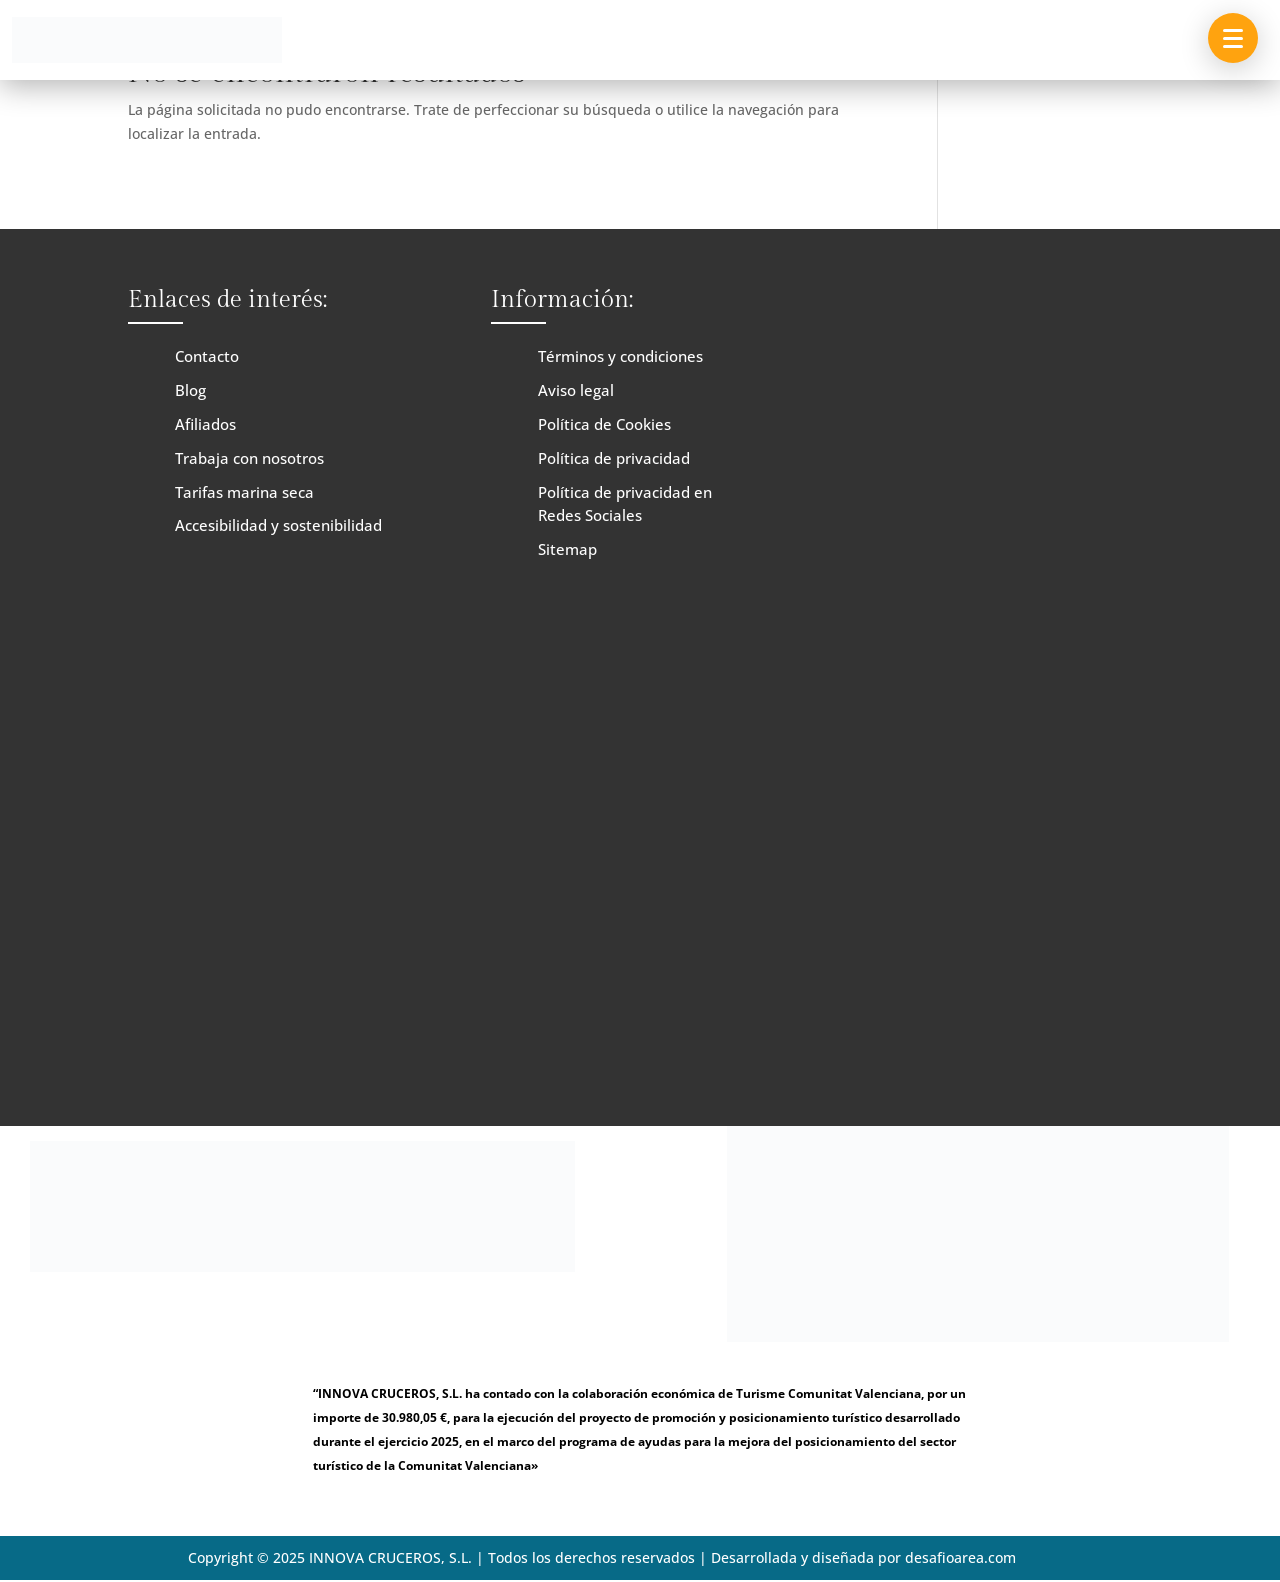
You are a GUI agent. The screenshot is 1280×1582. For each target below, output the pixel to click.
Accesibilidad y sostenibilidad (278, 525)
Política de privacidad (614, 458)
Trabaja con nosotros (249, 458)
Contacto (207, 356)
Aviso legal (576, 390)
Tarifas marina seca (244, 492)
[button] (1233, 38)
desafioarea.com (960, 1557)
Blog (190, 390)
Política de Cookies (604, 424)
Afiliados (205, 424)
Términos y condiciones (620, 356)
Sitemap (567, 549)
